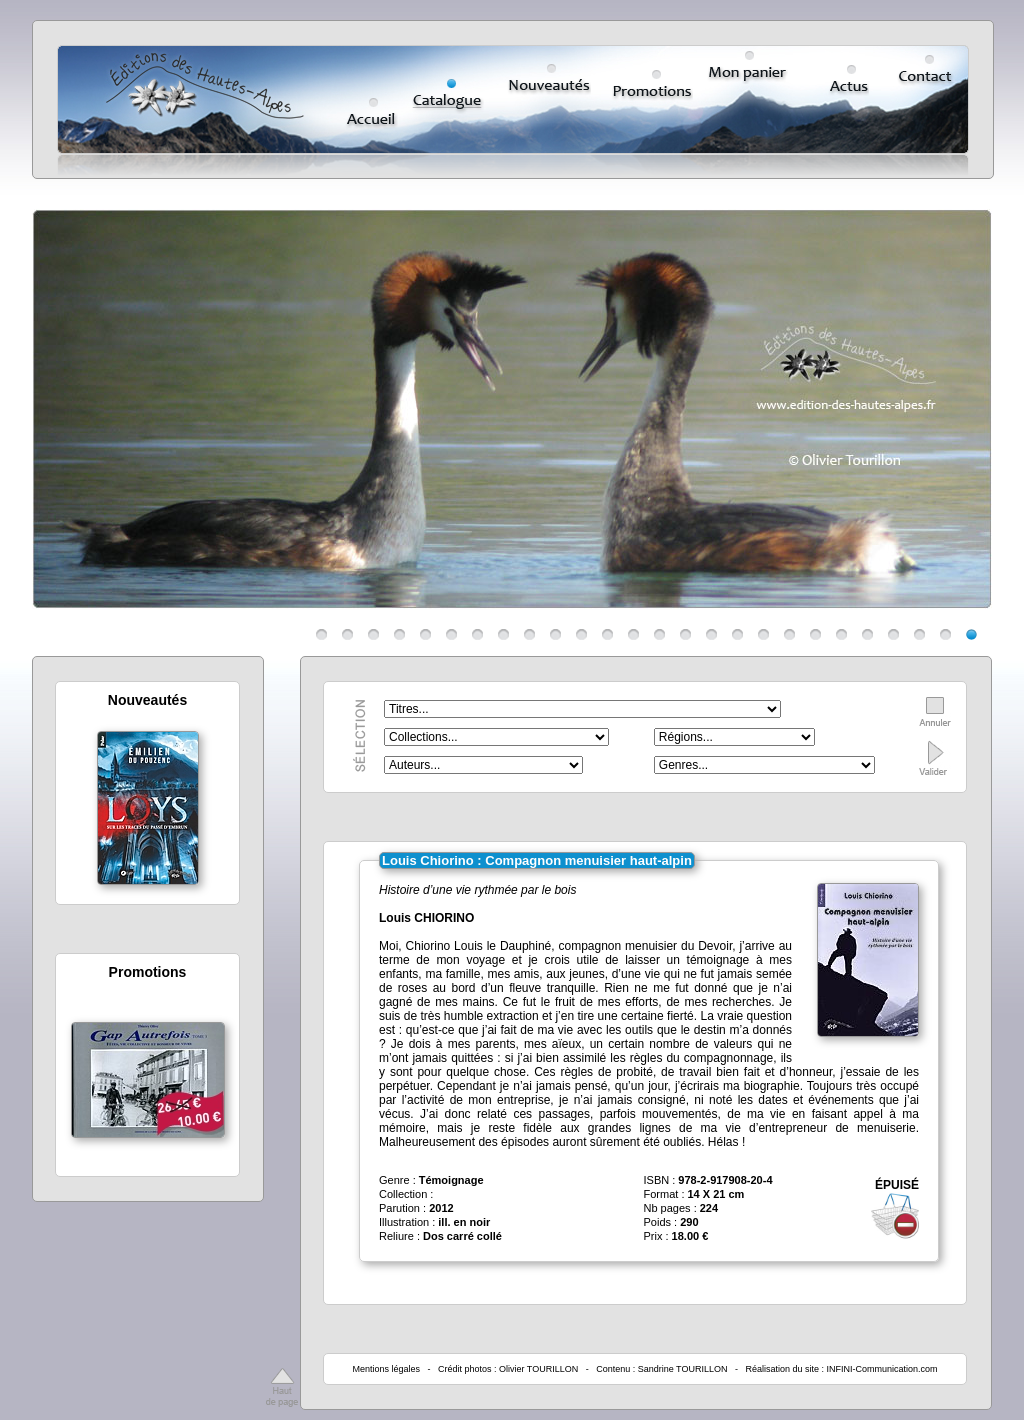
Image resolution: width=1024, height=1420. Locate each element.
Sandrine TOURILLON (683, 1369)
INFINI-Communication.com (882, 1369)
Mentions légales (386, 1369)
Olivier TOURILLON (538, 1369)
